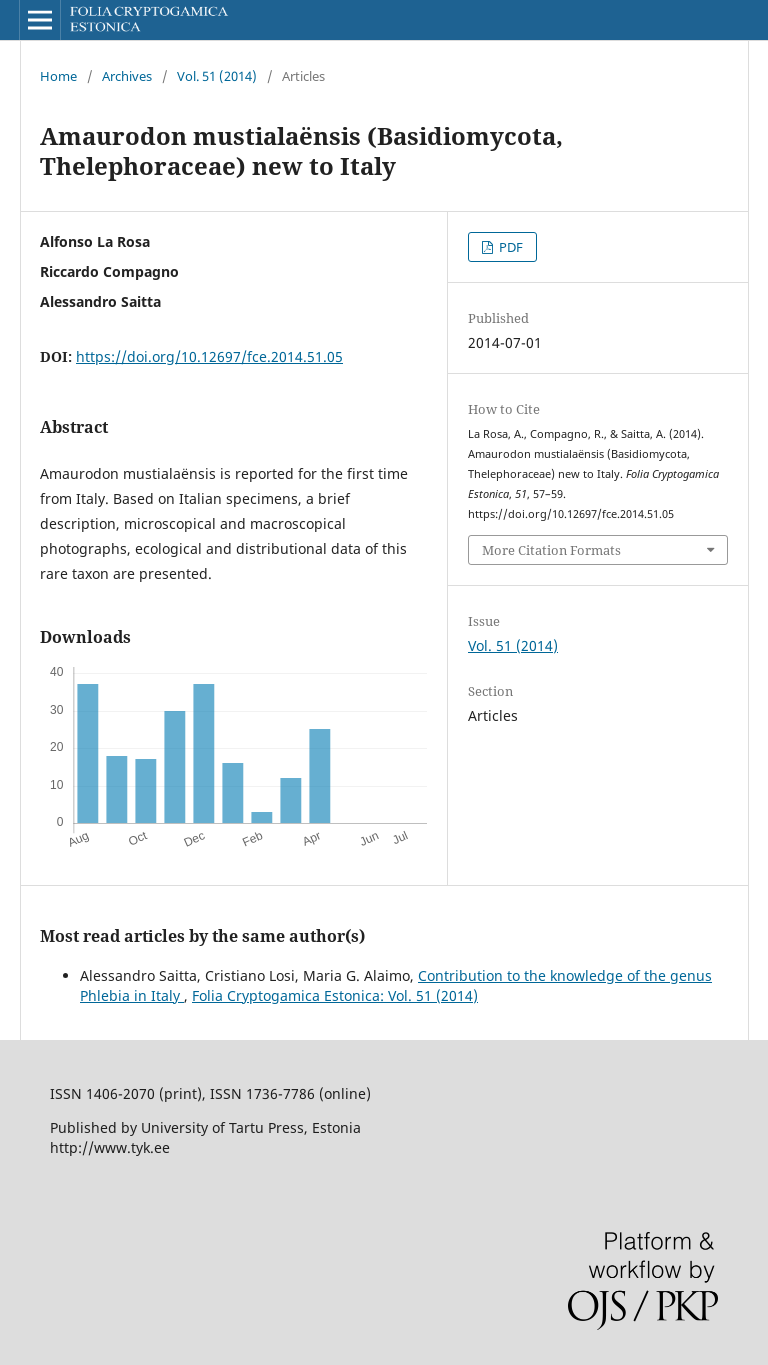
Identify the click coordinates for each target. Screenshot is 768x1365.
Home (58, 76)
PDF (509, 247)
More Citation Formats (551, 550)
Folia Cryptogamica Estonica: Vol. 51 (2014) (335, 995)
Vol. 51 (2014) (217, 76)
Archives (127, 76)
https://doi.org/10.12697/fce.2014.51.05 (209, 356)
